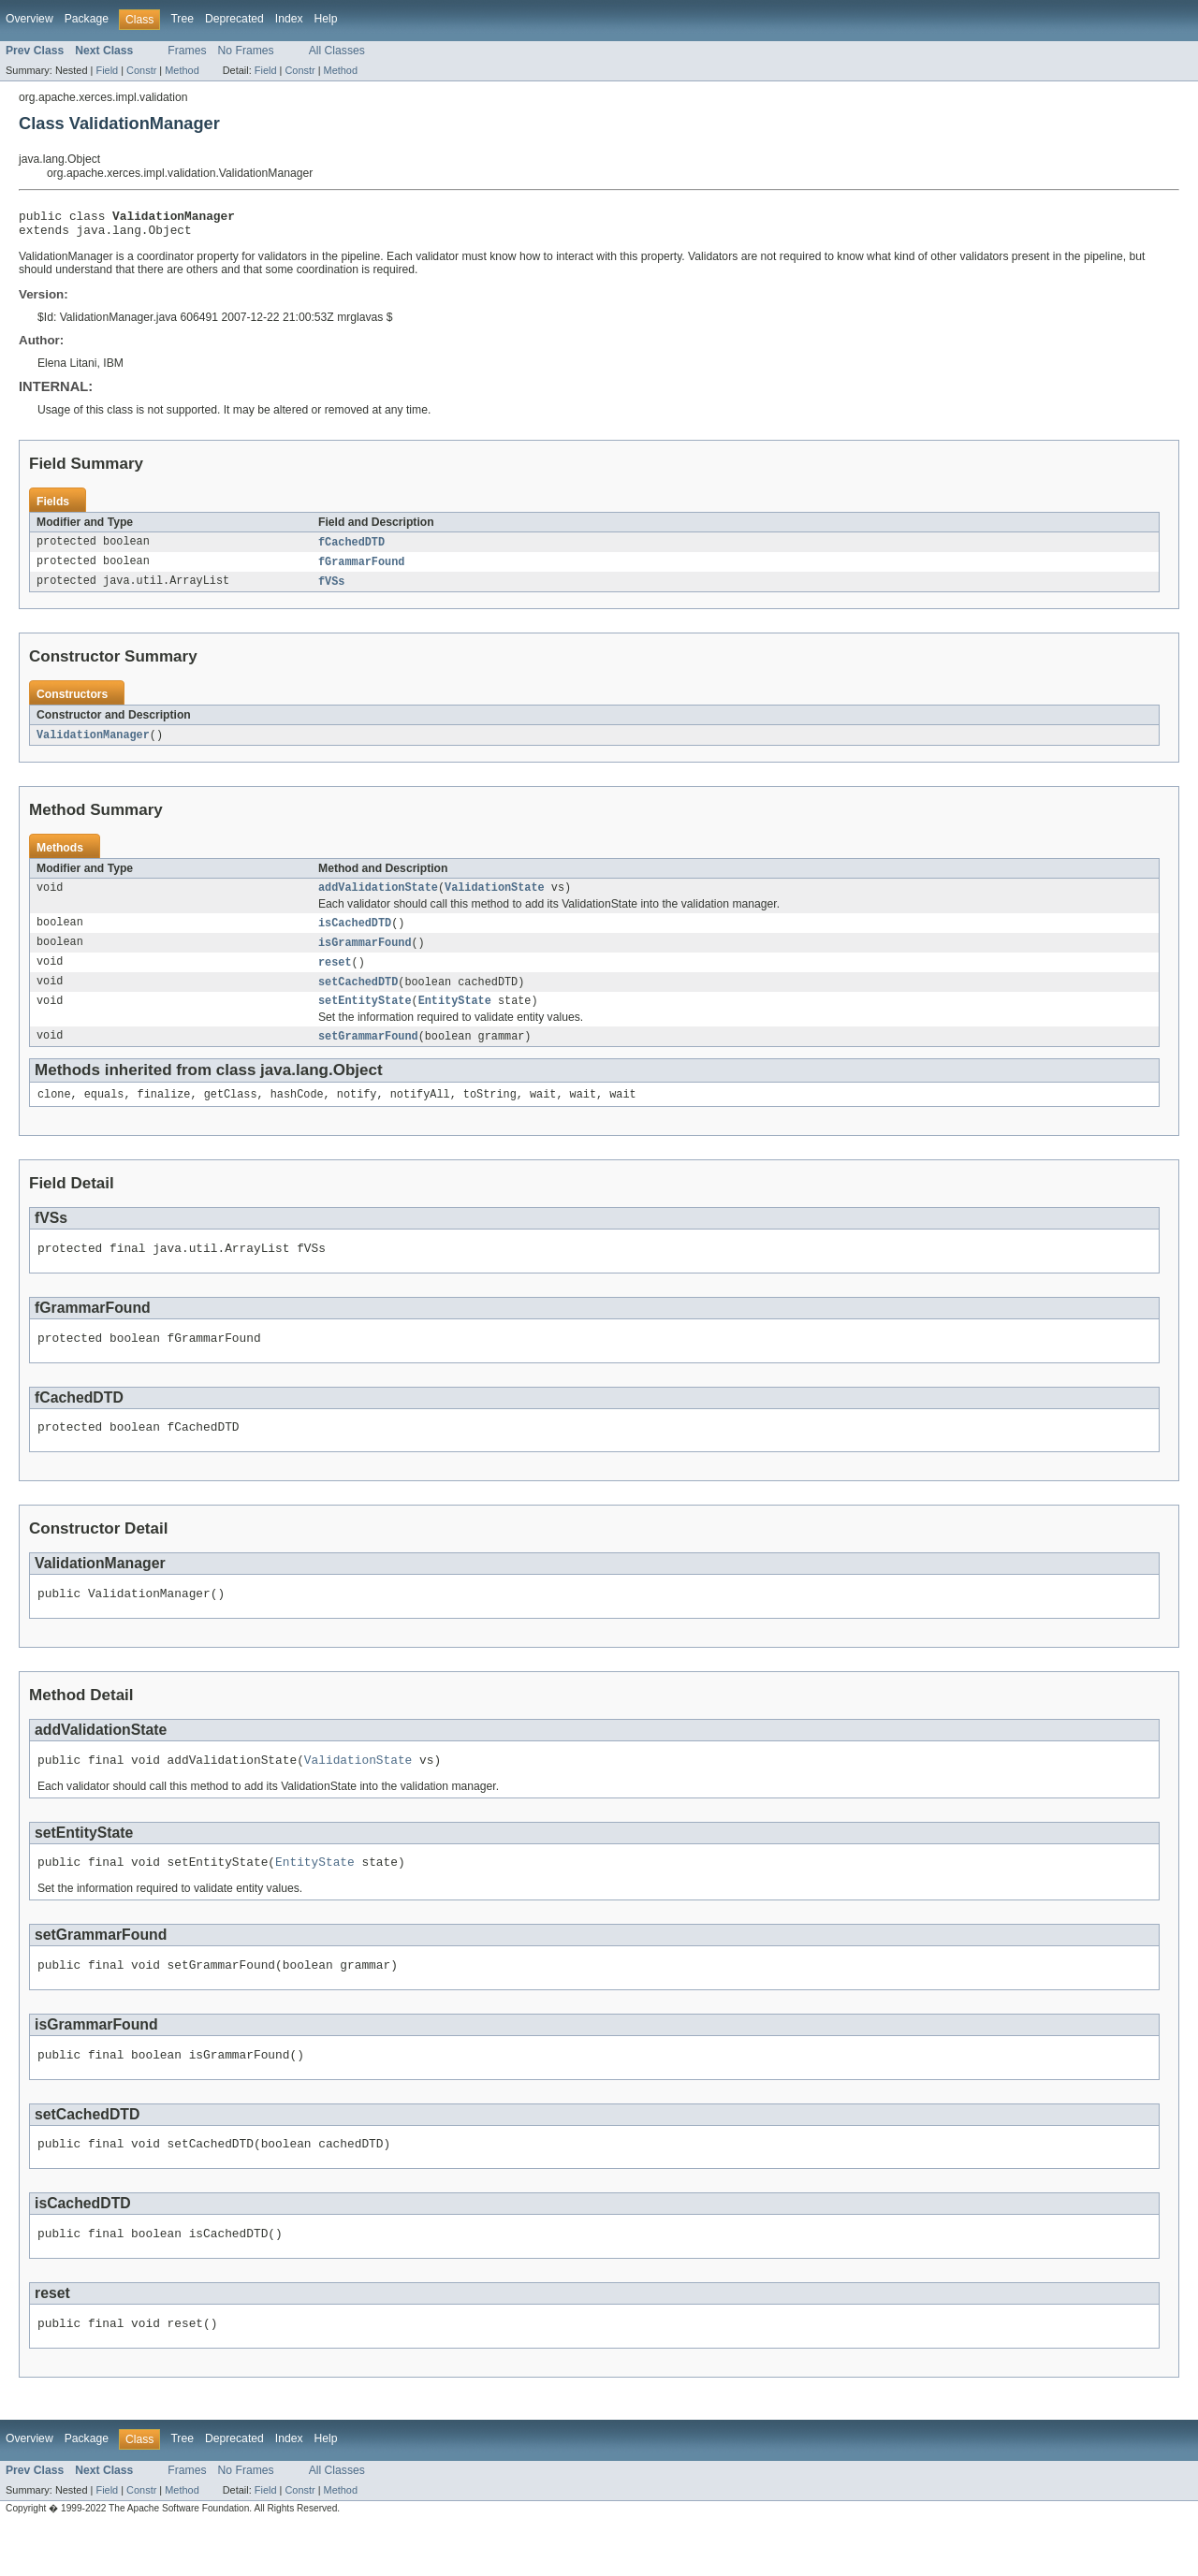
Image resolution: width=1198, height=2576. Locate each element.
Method (181, 70)
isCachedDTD (354, 934)
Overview (29, 18)
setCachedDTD (358, 996)
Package (87, 18)
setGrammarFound (368, 1053)
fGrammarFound (361, 568)
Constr (141, 70)
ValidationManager (93, 743)
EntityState (454, 1017)
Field (106, 70)
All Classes (337, 50)
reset (335, 975)
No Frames (246, 50)
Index (289, 18)
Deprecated (234, 18)
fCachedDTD (351, 548)
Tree (182, 18)
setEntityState (365, 1017)
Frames (187, 50)
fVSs (331, 589)
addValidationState (378, 898)
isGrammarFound (365, 955)
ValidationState (495, 898)
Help (326, 18)
